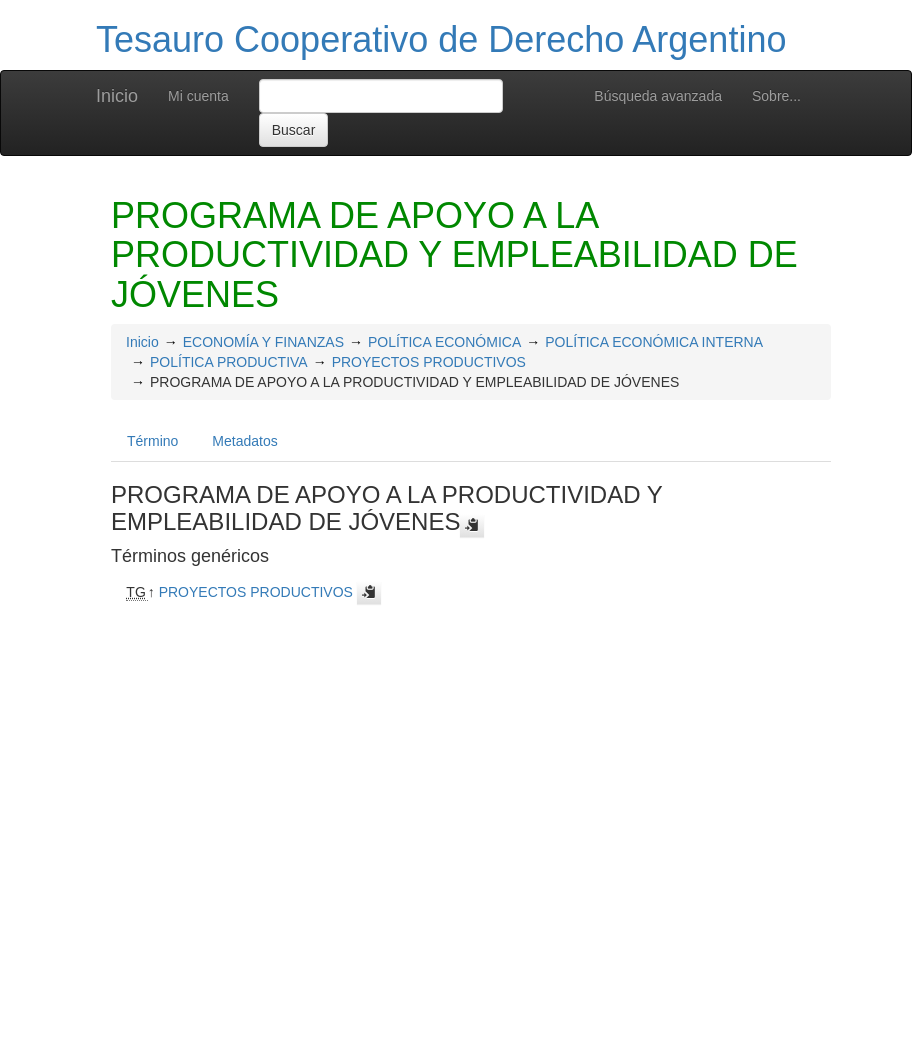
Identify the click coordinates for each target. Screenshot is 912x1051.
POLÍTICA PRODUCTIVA (229, 362)
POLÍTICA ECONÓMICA (444, 342)
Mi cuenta (198, 96)
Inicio (117, 96)
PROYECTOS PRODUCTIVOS (429, 362)
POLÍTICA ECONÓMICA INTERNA (654, 342)
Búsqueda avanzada (658, 96)
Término (152, 441)
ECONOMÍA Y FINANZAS (263, 342)
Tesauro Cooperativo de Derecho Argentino (441, 39)
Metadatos (244, 441)
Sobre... (776, 96)
